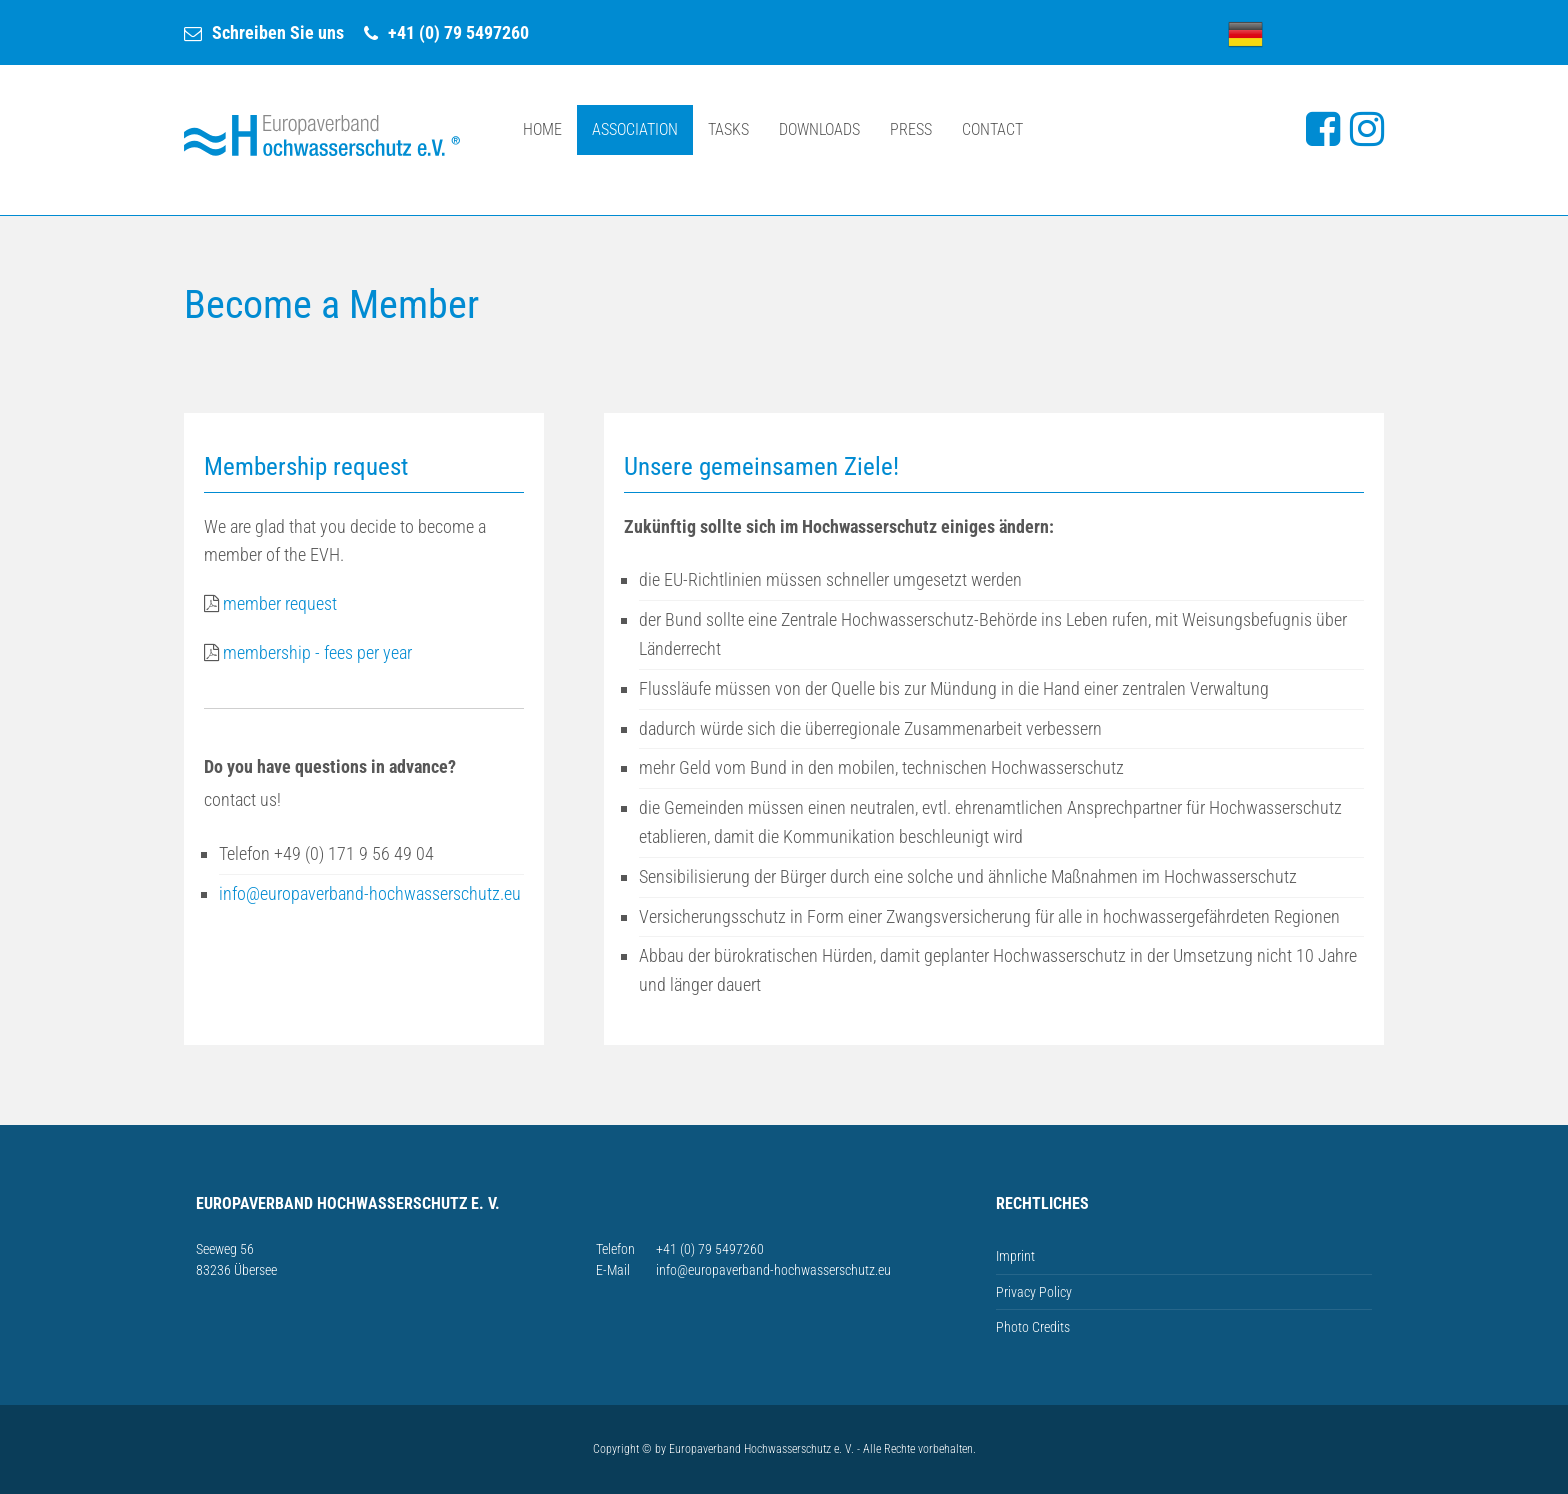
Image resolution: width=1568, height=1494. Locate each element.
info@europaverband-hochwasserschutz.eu (370, 893)
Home (542, 129)
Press (911, 129)
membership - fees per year (308, 652)
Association (635, 129)
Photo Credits (1033, 1327)
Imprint (1015, 1256)
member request (280, 603)
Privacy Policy (1034, 1292)
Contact (992, 129)
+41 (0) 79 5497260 (458, 32)
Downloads (819, 129)
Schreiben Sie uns (278, 32)
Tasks (728, 129)
